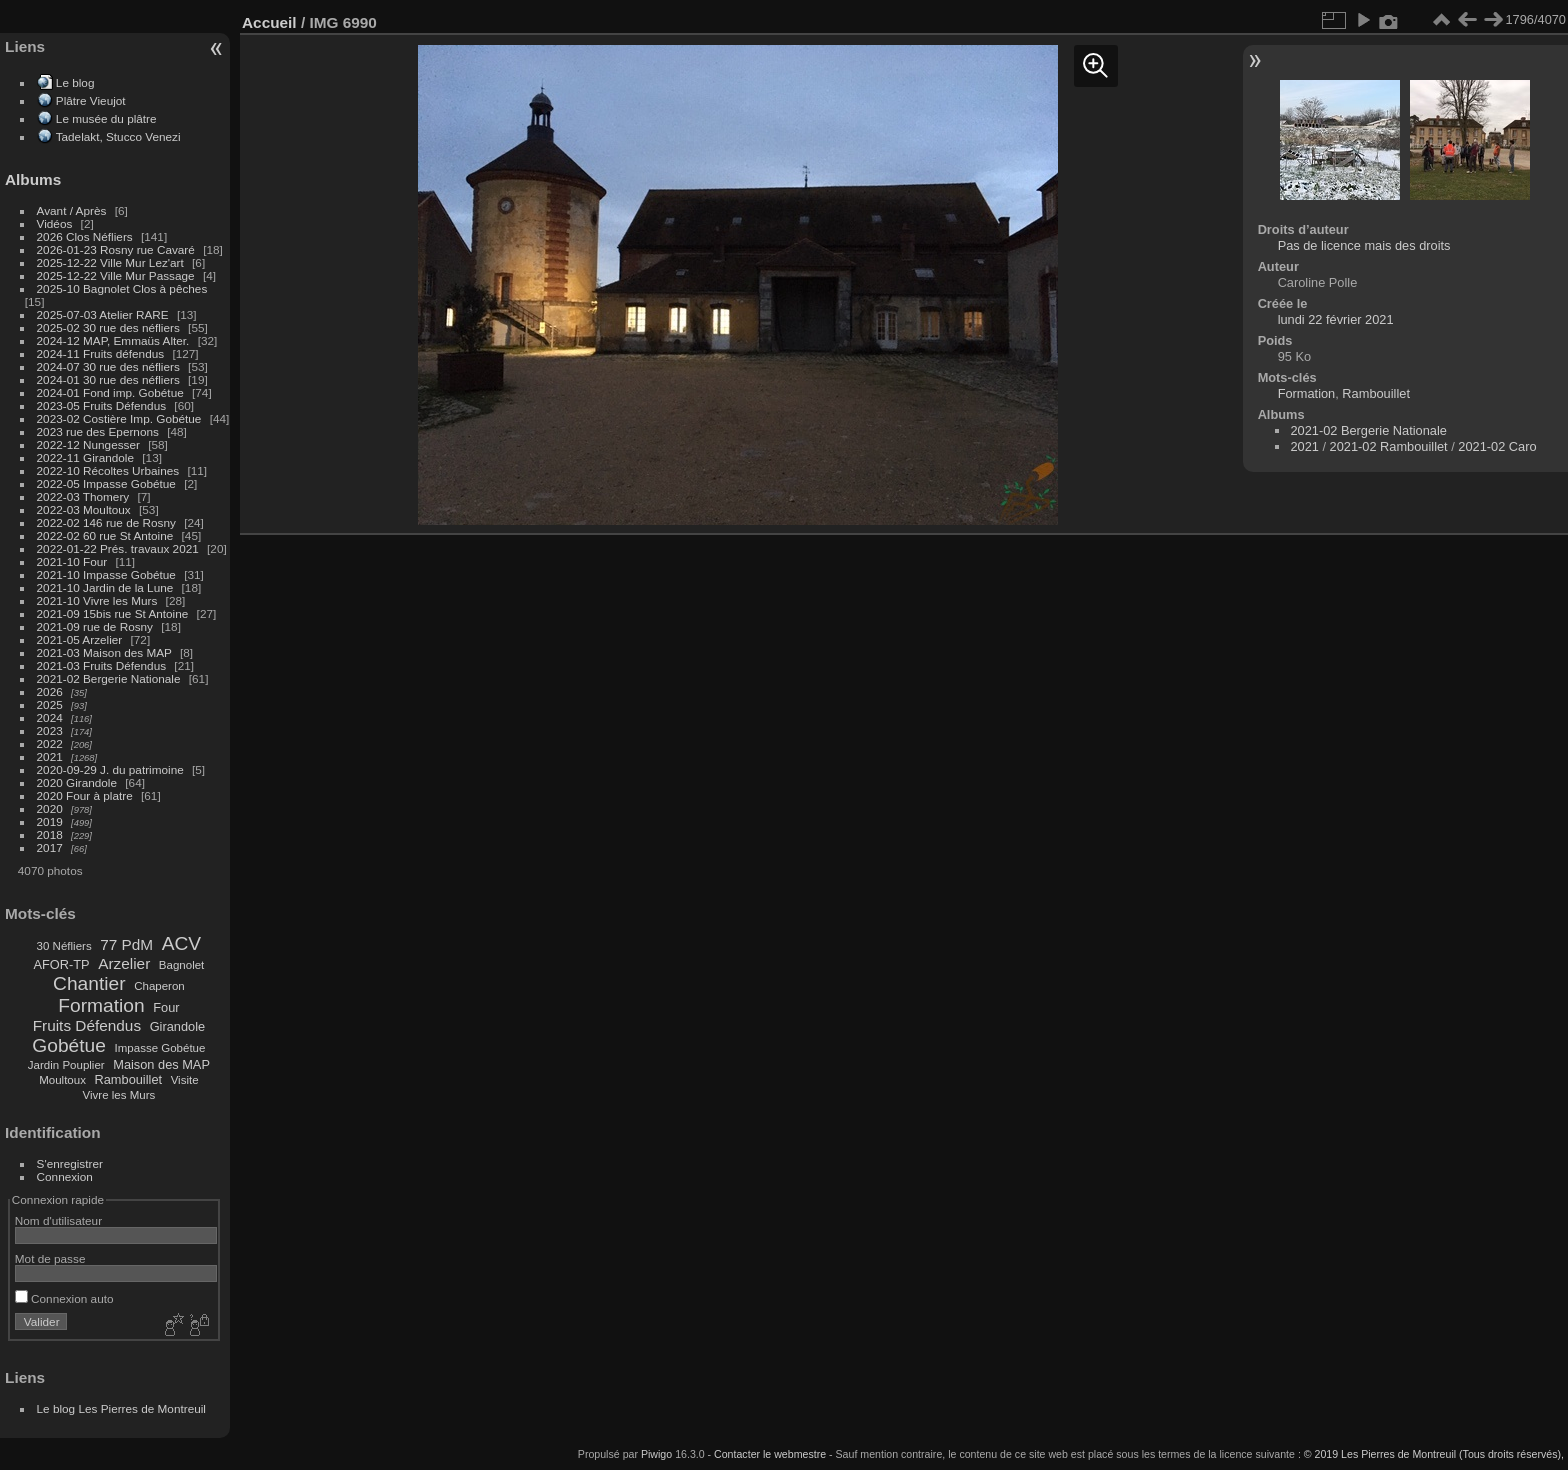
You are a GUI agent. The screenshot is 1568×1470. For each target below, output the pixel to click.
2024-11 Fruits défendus (101, 353)
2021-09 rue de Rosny (95, 626)
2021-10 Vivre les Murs (97, 600)
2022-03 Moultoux (84, 509)
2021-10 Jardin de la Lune (105, 587)
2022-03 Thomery (83, 496)
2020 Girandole (77, 782)
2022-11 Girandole (85, 457)
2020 (50, 808)
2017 (50, 847)
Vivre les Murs (119, 1095)
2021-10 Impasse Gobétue (106, 574)
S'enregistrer (70, 1163)
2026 (50, 691)
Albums (33, 179)
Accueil (269, 22)
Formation (101, 1005)
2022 (50, 743)
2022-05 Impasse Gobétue (106, 483)
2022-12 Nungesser (88, 444)
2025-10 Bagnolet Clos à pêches (122, 288)
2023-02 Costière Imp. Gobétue (119, 418)
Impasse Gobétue (160, 1048)
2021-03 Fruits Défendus (102, 665)
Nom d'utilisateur (58, 1220)
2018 (50, 834)
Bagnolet (181, 965)
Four (166, 1007)
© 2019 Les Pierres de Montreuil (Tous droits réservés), (1434, 1454)
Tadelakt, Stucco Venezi (118, 136)
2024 (50, 717)
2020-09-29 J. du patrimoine (110, 769)
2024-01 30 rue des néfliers (110, 379)
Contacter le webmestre (770, 1454)
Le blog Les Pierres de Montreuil (121, 1408)
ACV (181, 943)
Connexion (65, 1176)
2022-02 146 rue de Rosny (106, 522)
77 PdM (126, 944)
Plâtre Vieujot (91, 100)
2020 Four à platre (85, 795)
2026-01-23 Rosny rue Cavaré (116, 249)
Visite (185, 1080)
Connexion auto (64, 1298)
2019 (50, 821)
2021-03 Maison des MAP (104, 652)
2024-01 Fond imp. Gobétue (110, 392)
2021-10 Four (72, 561)
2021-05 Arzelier (80, 639)
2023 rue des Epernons (98, 431)
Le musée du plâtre (106, 118)
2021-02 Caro (1497, 446)
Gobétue (69, 1045)
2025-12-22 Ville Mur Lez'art (110, 262)
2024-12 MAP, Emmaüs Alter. (113, 340)
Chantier (89, 983)
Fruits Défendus (87, 1025)
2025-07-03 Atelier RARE (103, 314)
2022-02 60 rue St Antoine (105, 535)
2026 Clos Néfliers (85, 236)
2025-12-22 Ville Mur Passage (116, 275)
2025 (50, 704)
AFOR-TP (61, 964)
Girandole (178, 1026)
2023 (50, 730)
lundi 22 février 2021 (1336, 319)
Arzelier (124, 963)
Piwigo (656, 1454)
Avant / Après (72, 210)
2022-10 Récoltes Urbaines (108, 470)
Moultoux (62, 1080)
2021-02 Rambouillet (1389, 446)
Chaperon (159, 986)
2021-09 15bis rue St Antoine (113, 613)
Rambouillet (129, 1079)
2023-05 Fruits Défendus (102, 405)
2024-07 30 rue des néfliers (108, 366)
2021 (50, 756)
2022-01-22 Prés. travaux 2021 (118, 548)
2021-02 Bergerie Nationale (109, 678)
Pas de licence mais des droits (1364, 245)
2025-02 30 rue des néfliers (108, 327)
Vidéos (55, 223)
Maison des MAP (161, 1064)
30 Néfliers (64, 946)
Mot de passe (50, 1258)
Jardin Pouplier (66, 1065)
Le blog (75, 82)
